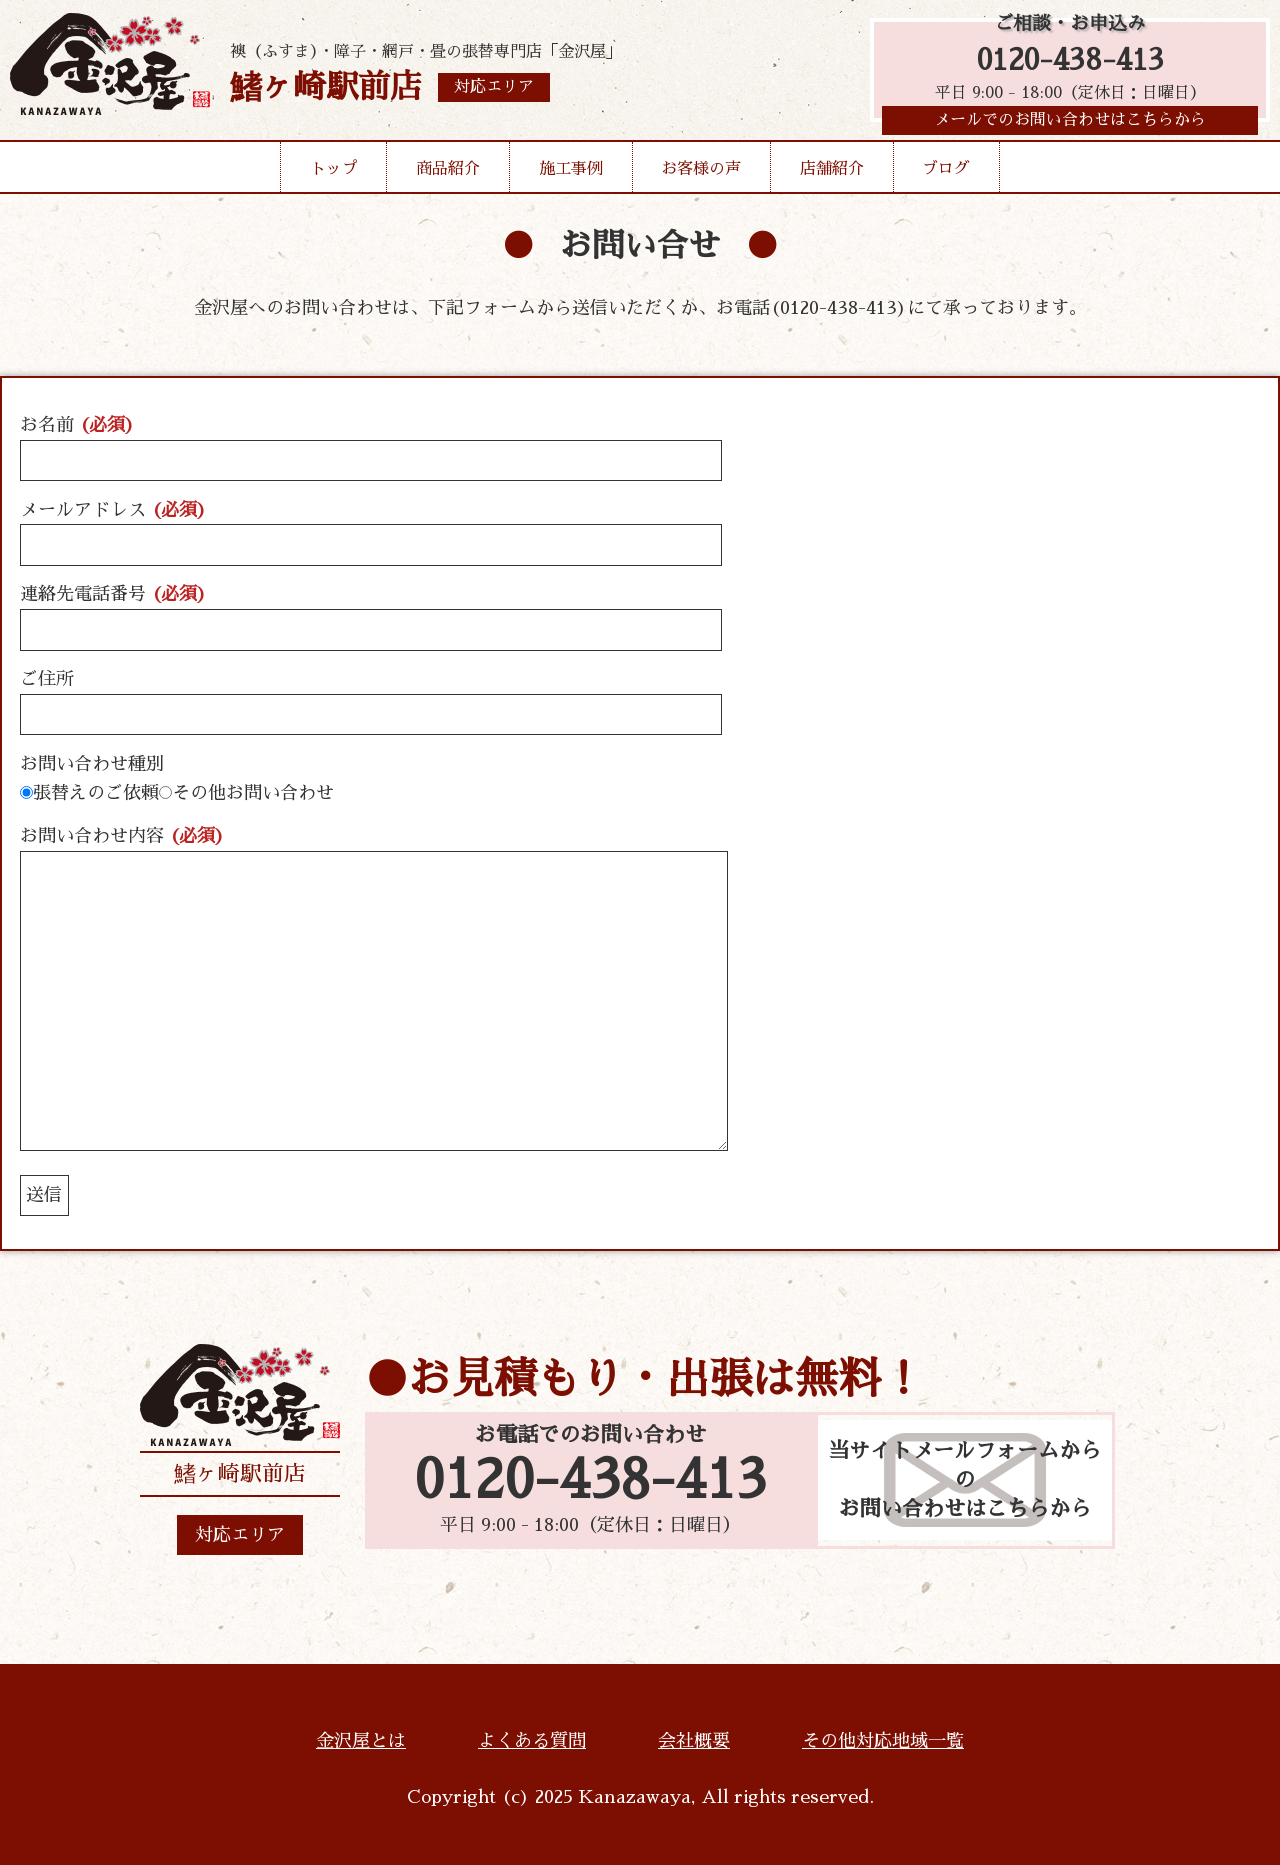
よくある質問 (532, 1741)
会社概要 (694, 1741)
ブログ (946, 174)
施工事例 (571, 174)
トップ (334, 174)
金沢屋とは (361, 1741)
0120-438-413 (1070, 62)
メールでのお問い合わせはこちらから (1070, 125)
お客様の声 (701, 174)
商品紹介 (448, 174)
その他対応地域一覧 (883, 1741)
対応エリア (240, 1535)
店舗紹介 (832, 174)
